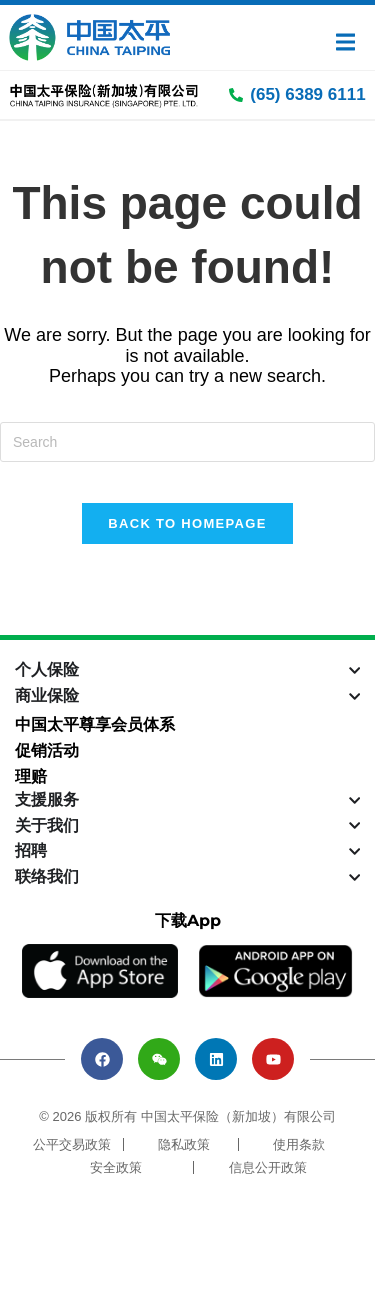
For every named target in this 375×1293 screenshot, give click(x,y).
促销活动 (47, 750)
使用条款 (299, 1144)
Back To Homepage (187, 523)
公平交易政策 (72, 1144)
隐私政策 (184, 1144)
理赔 (31, 776)
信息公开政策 (268, 1167)
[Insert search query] (187, 442)
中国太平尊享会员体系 (95, 724)
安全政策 (116, 1167)
